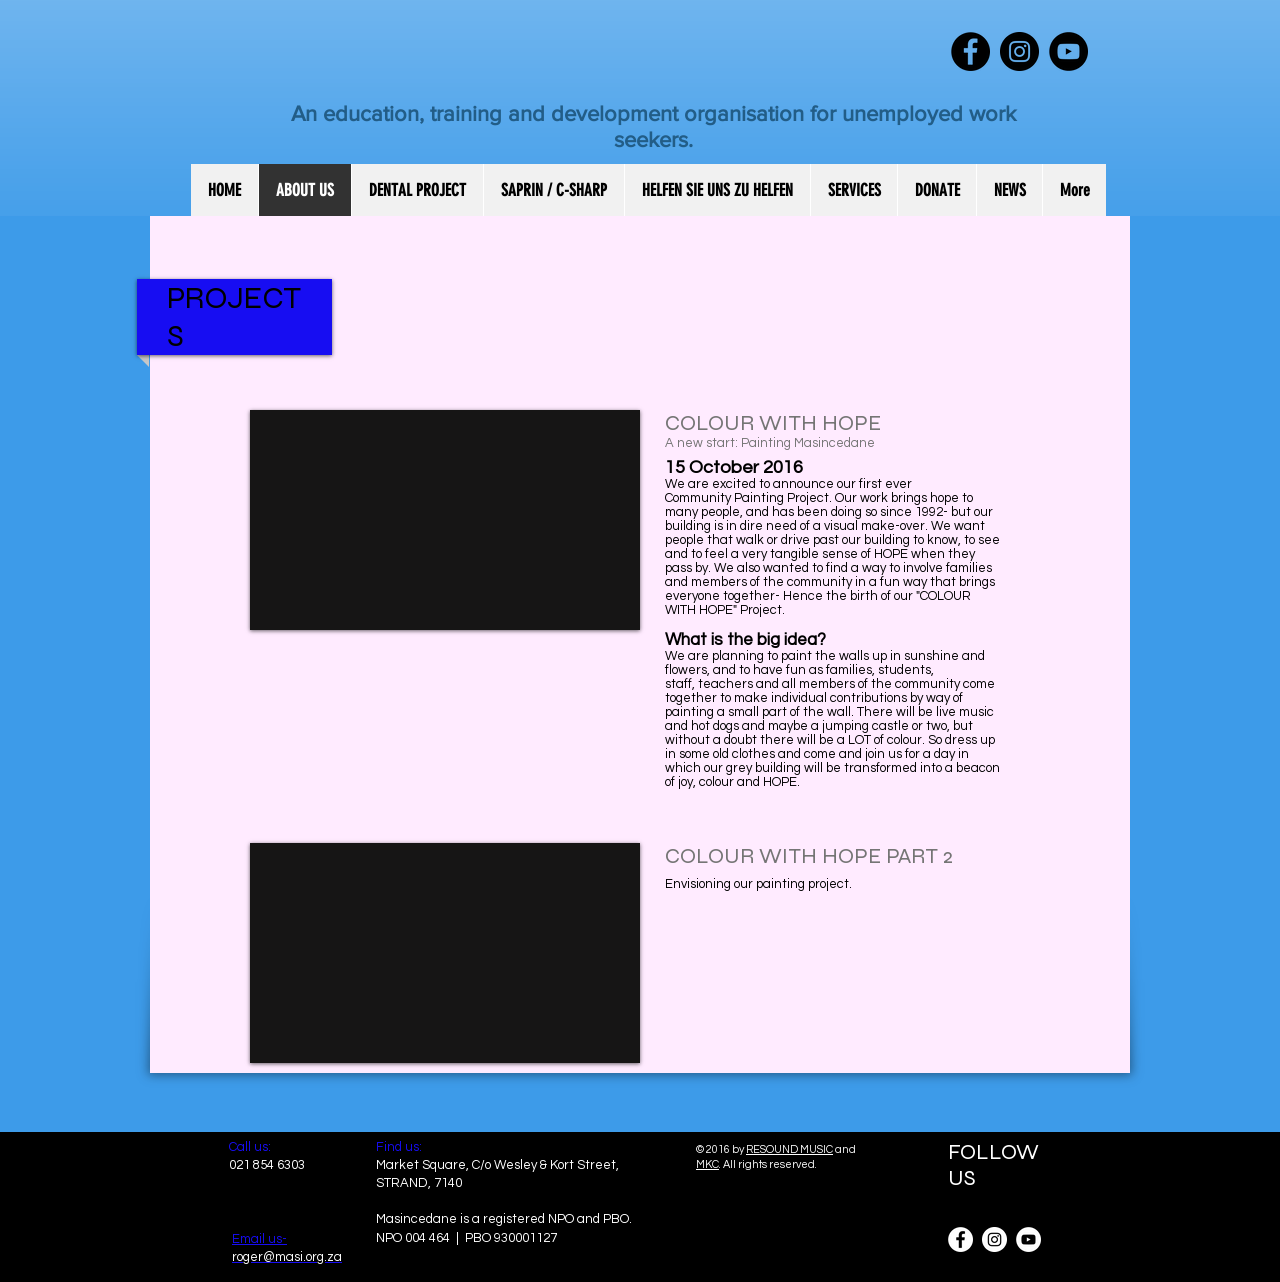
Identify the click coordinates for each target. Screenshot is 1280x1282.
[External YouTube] (445, 520)
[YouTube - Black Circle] (1068, 51)
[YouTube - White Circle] (1028, 1239)
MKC (707, 1164)
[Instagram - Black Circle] (1019, 51)
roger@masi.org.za (287, 1257)
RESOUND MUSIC (789, 1149)
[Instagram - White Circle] (994, 1239)
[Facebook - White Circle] (960, 1239)
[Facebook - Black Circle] (970, 51)
